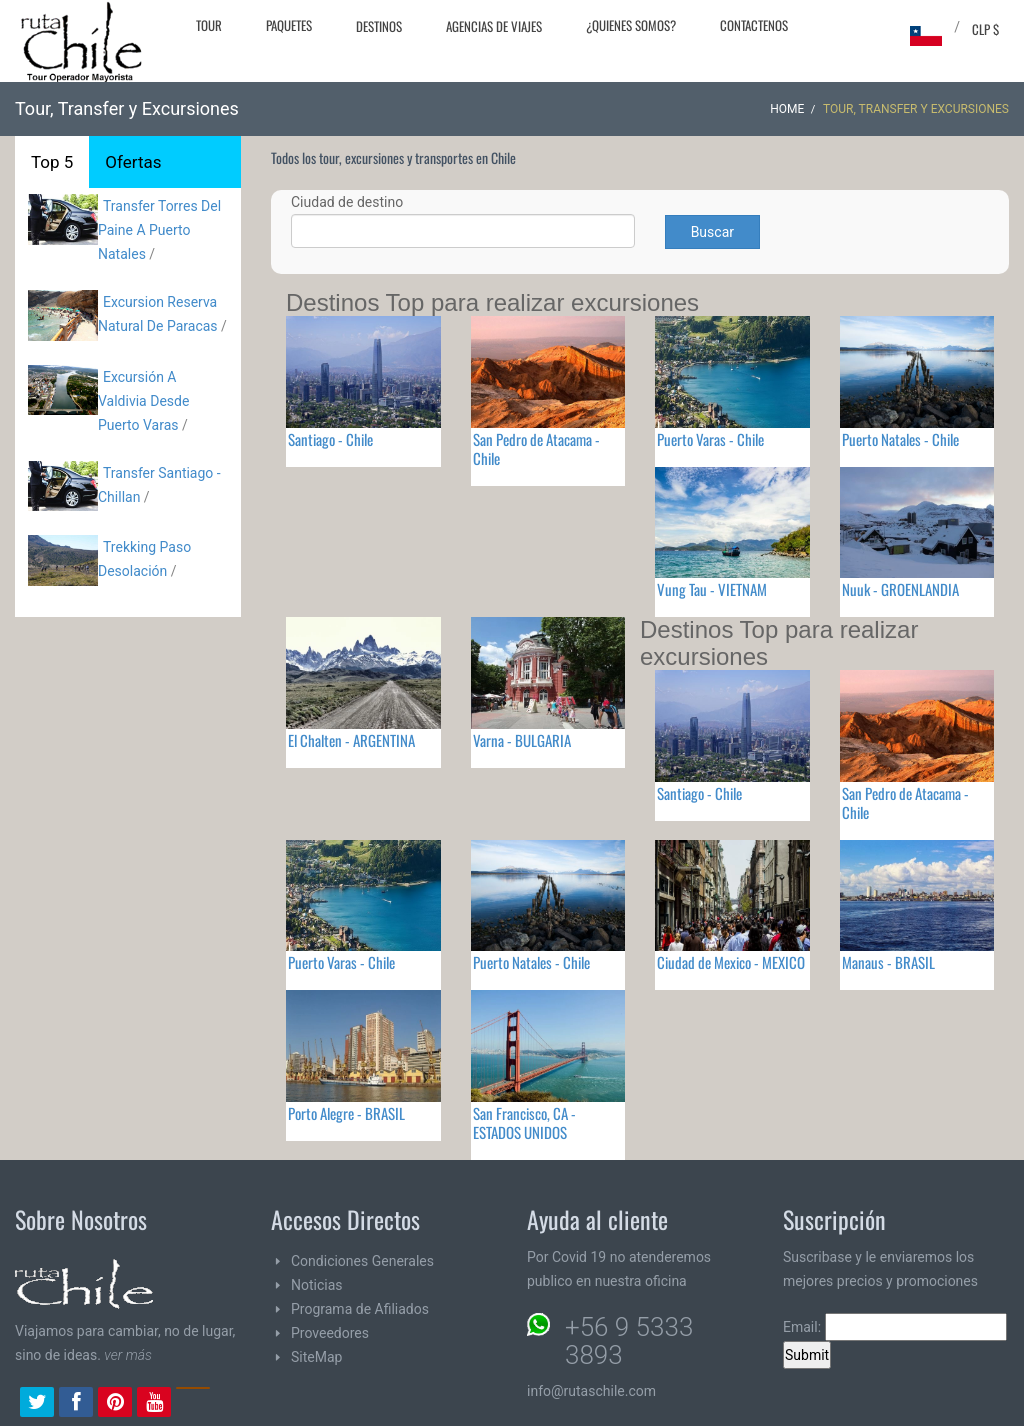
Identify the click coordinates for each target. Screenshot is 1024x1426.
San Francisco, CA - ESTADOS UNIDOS (524, 1122)
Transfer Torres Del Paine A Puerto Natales (159, 230)
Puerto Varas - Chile (710, 439)
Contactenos (754, 25)
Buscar (712, 232)
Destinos (379, 26)
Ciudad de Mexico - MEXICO (731, 962)
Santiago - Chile (330, 439)
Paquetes (289, 25)
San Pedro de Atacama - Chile (536, 448)
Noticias (317, 1285)
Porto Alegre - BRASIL (346, 1113)
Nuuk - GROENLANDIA (900, 589)
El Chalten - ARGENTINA (351, 740)
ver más (128, 1355)
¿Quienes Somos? (631, 25)
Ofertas (133, 162)
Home (787, 109)
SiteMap (316, 1357)
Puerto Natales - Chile (900, 439)
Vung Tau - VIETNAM (712, 589)
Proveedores (330, 1333)
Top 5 (52, 162)
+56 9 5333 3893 (629, 1341)
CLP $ (985, 29)
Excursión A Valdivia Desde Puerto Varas (143, 401)
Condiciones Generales (362, 1261)
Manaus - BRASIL (888, 962)
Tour (209, 25)
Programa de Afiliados (360, 1309)
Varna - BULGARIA (522, 740)
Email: (895, 1327)
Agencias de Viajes (494, 26)
